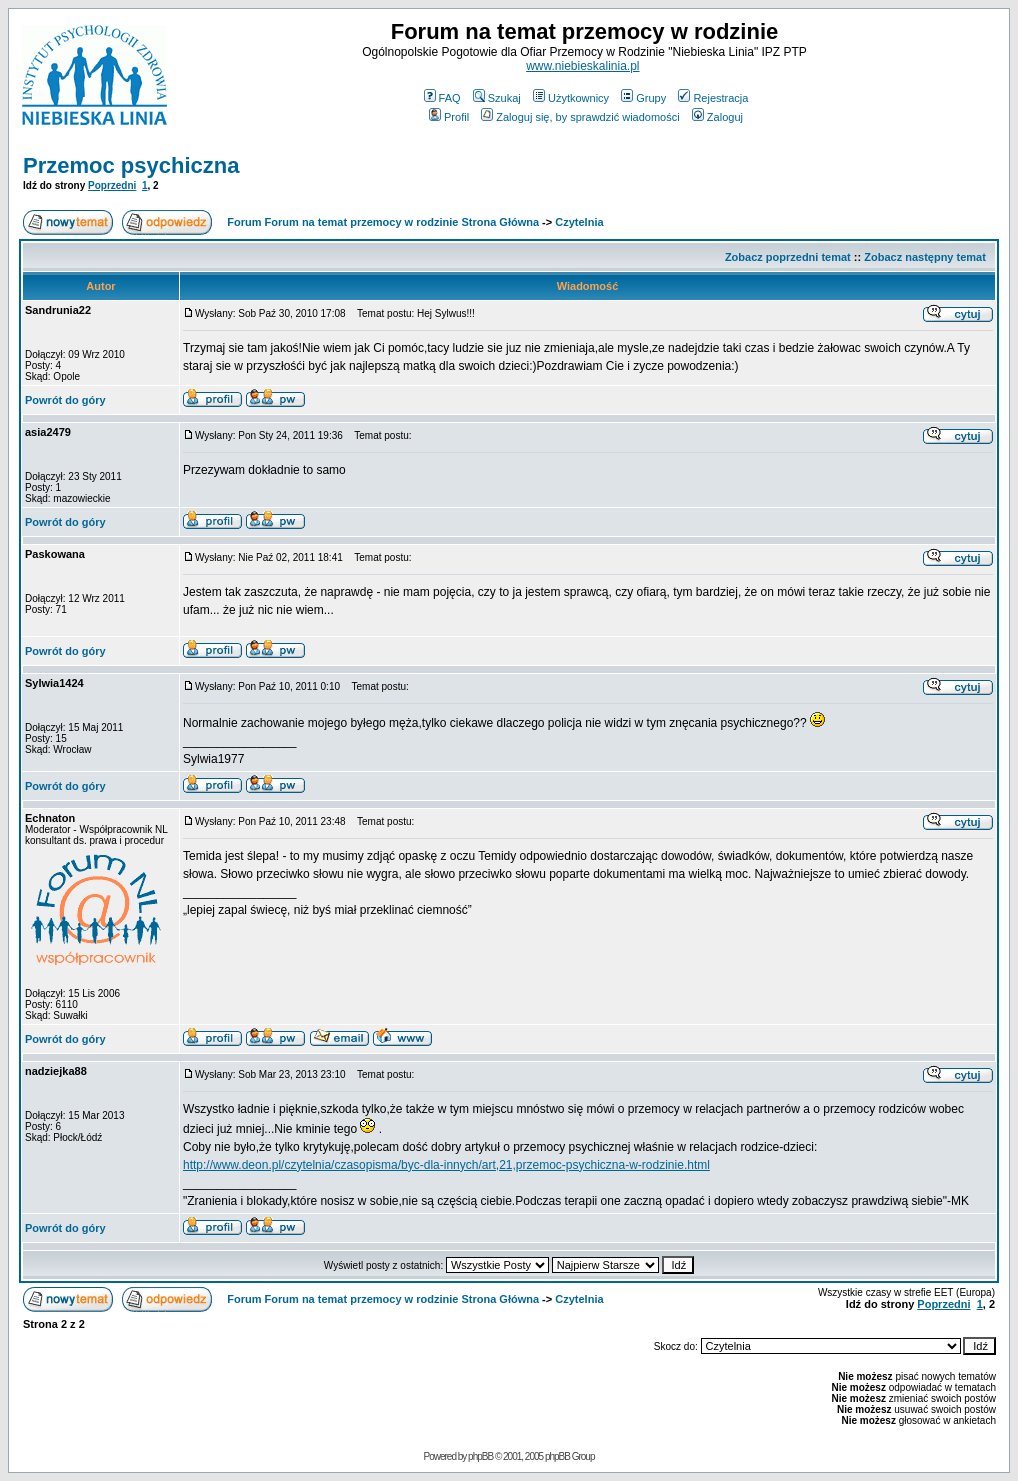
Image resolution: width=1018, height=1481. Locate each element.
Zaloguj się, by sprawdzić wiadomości (580, 117)
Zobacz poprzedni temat (788, 257)
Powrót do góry (65, 400)
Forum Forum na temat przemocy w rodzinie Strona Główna (383, 222)
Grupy (643, 98)
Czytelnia (579, 222)
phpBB (480, 1456)
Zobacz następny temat (925, 257)
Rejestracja (713, 98)
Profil (449, 117)
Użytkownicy (571, 98)
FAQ (442, 98)
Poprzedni (112, 185)
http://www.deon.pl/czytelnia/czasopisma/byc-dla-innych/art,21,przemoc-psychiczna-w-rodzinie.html (446, 1165)
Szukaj (497, 98)
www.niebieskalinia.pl (582, 66)
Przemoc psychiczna (131, 165)
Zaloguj (717, 117)
